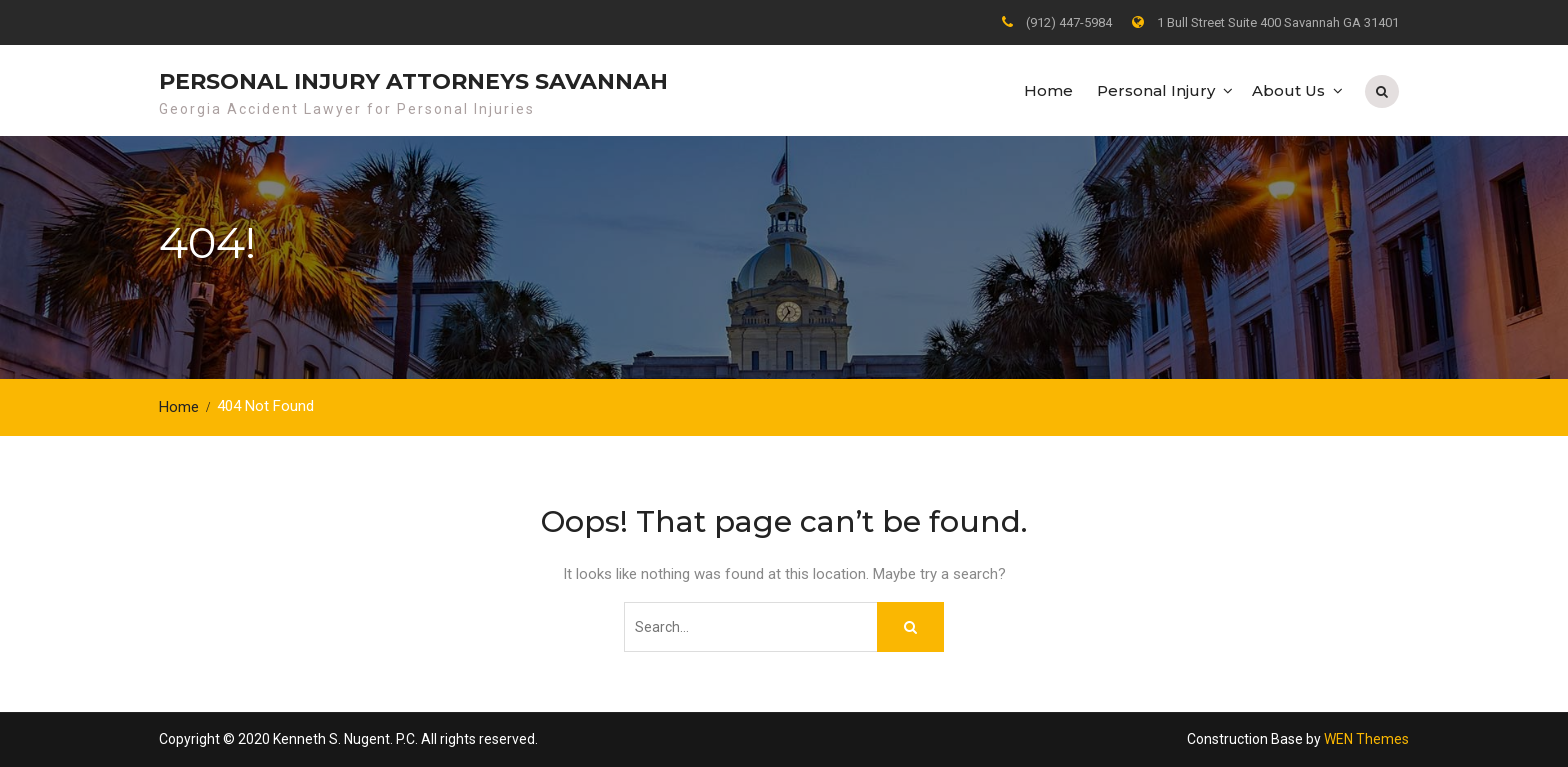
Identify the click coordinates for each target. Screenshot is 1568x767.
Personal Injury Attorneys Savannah (413, 81)
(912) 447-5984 (1069, 22)
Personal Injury (1156, 90)
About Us (1288, 90)
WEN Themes (1366, 739)
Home (1048, 90)
